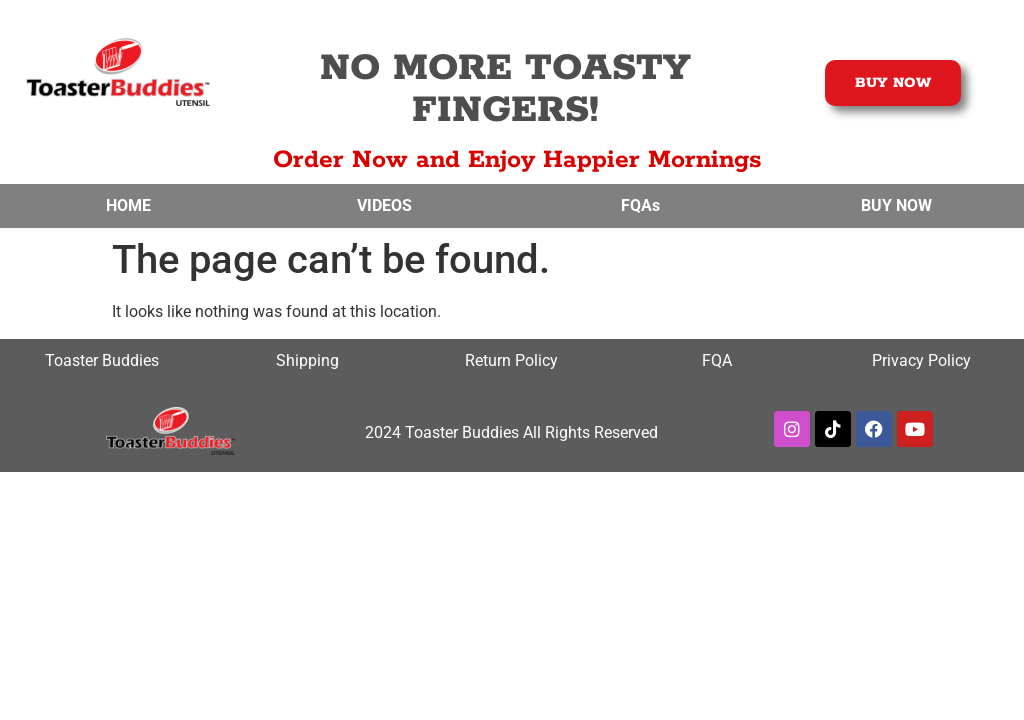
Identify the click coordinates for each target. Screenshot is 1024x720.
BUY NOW (896, 205)
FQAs (640, 205)
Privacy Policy (921, 360)
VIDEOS (384, 205)
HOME (128, 205)
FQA (717, 360)
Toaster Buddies (102, 360)
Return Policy (511, 360)
